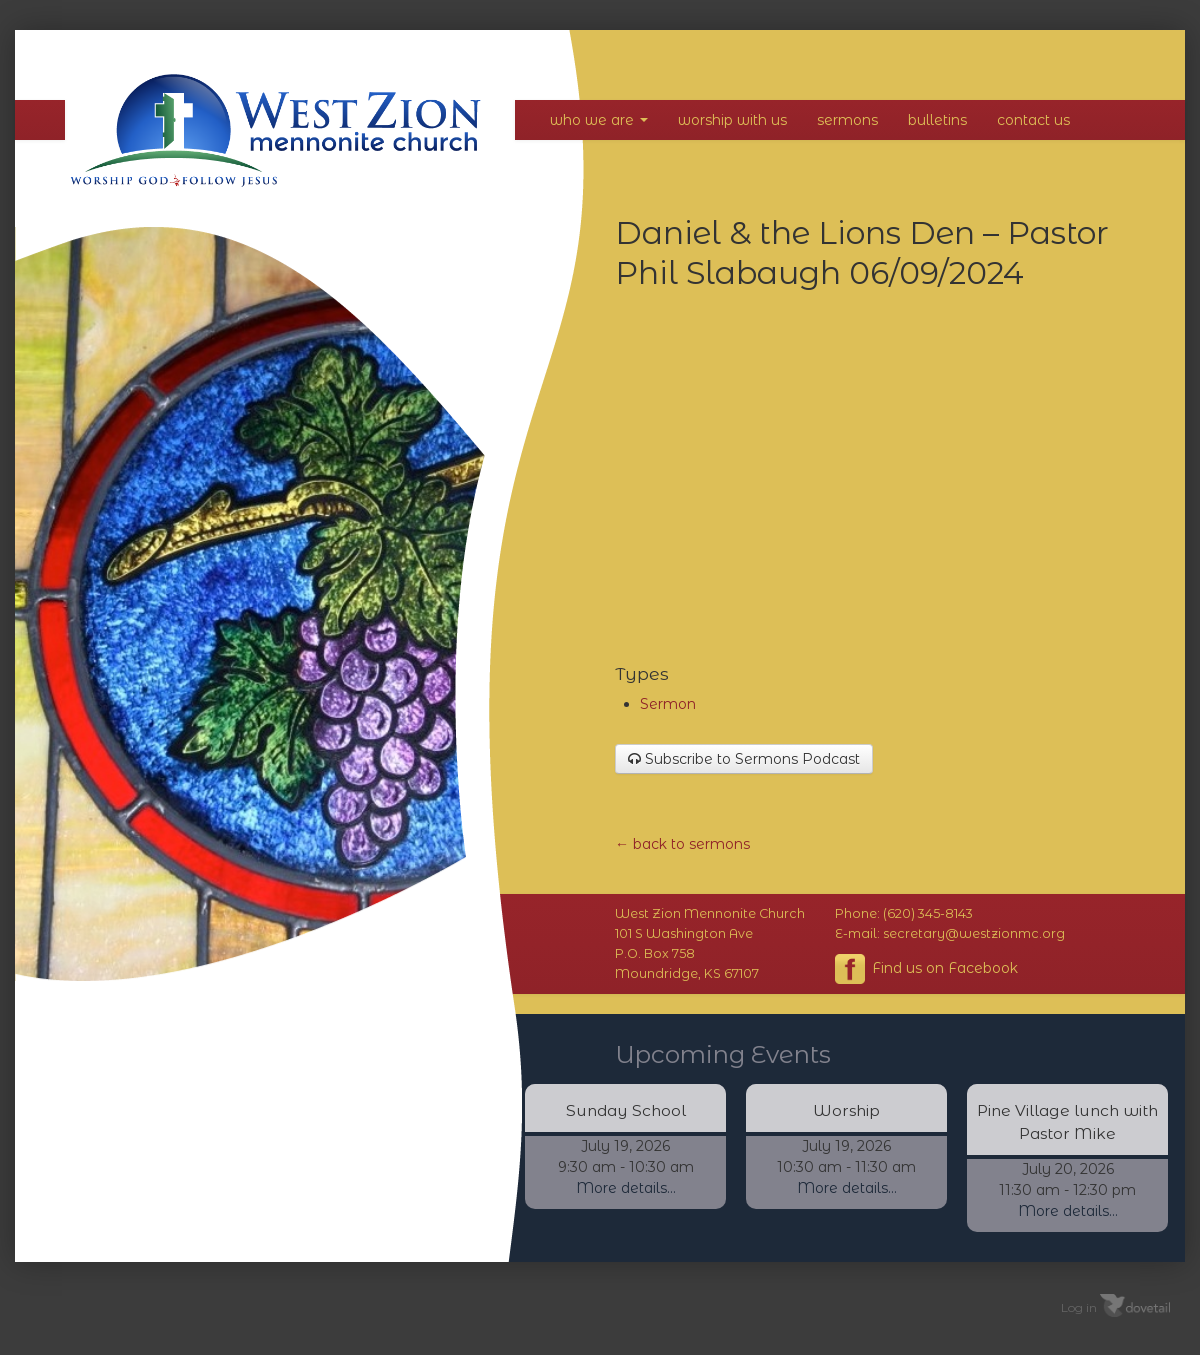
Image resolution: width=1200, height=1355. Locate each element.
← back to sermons (682, 844)
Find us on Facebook (926, 969)
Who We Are (599, 120)
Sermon (668, 704)
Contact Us (1033, 120)
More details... (626, 1188)
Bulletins (937, 120)
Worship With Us (732, 120)
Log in (1079, 1306)
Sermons (847, 120)
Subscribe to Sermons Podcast (744, 759)
